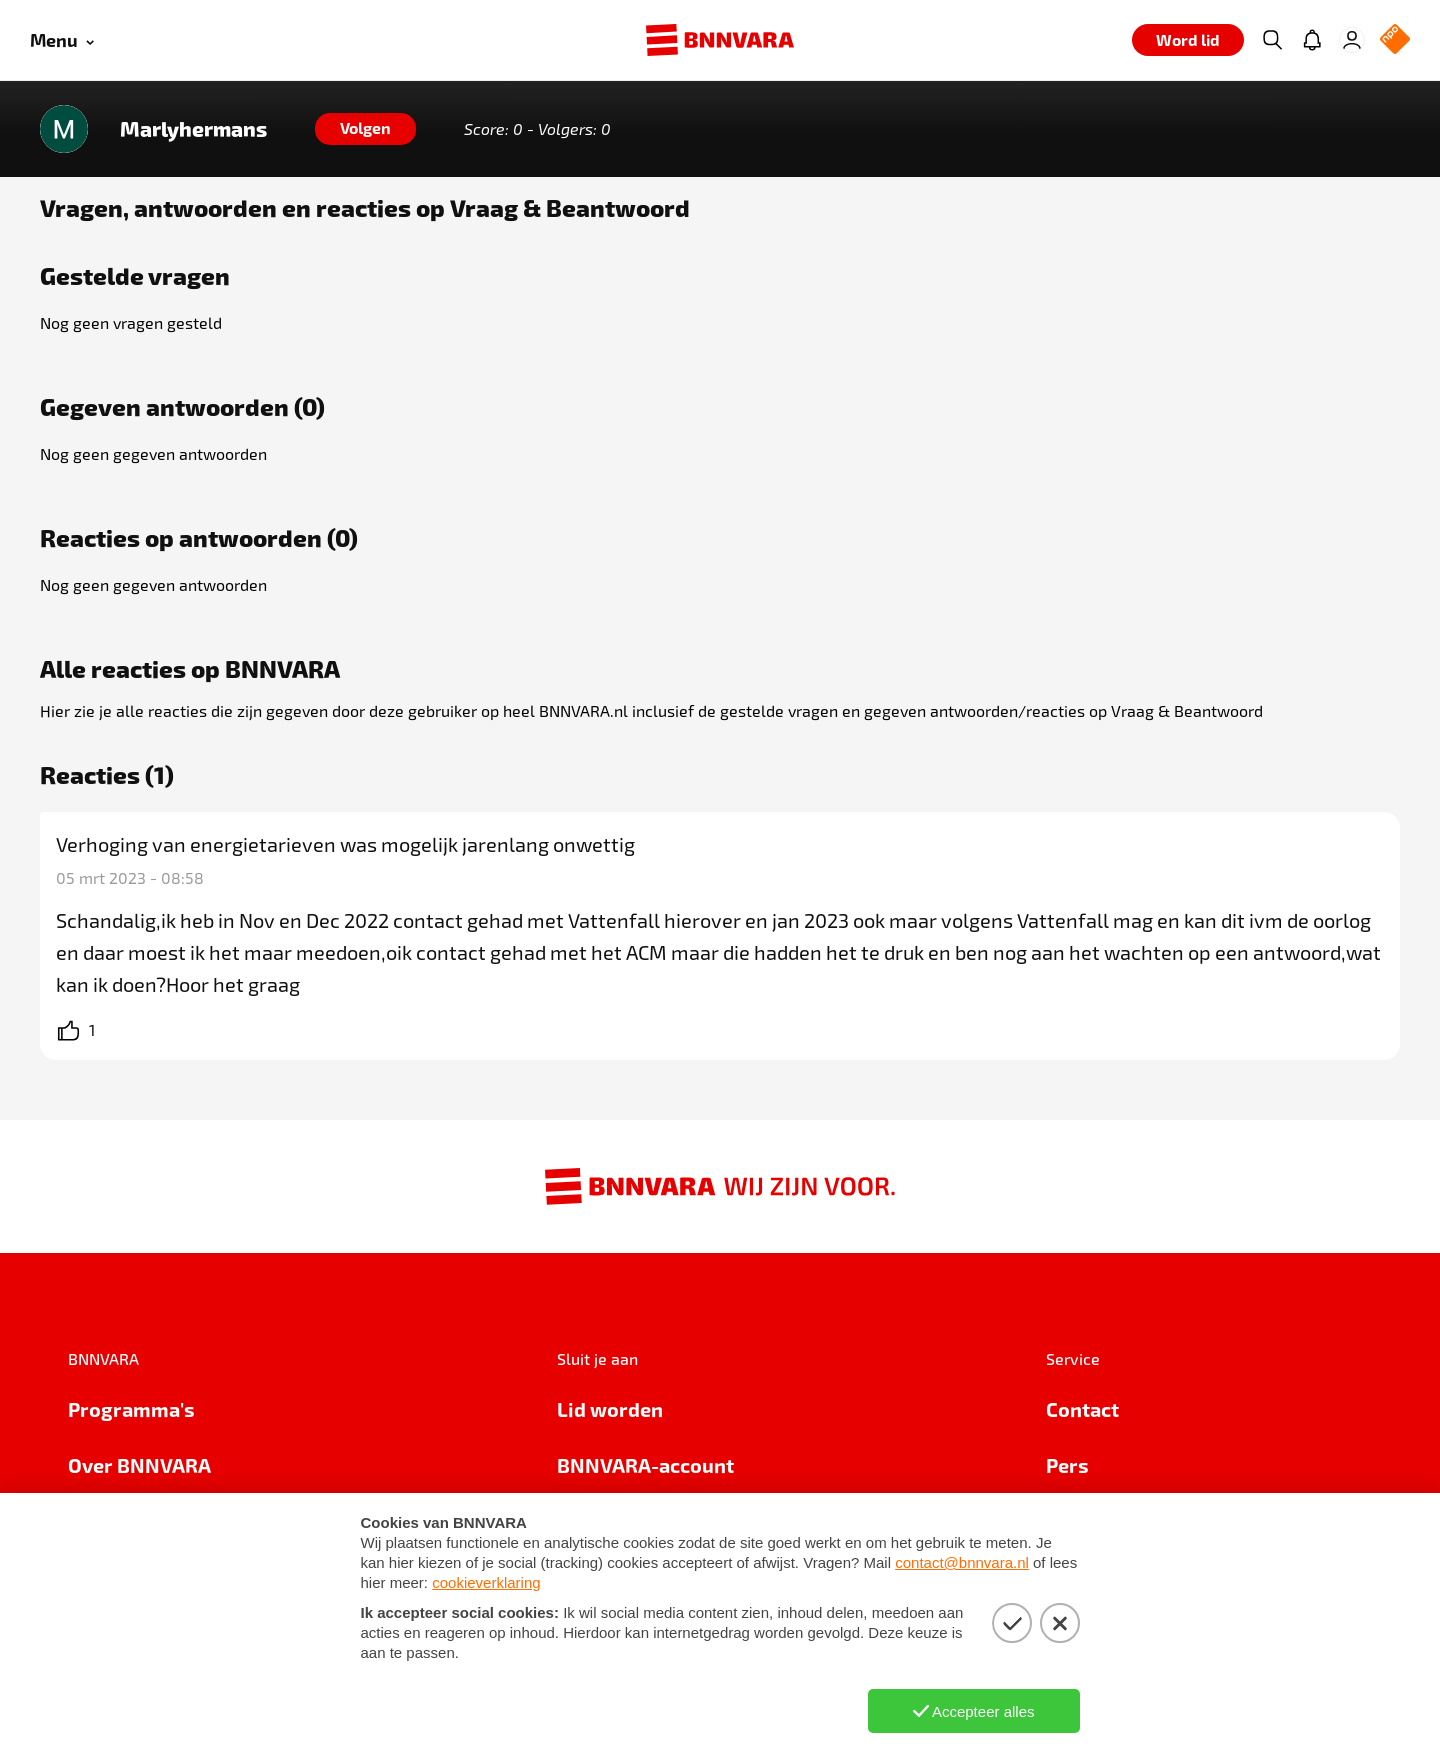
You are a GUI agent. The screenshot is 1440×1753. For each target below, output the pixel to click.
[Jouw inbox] (1312, 40)
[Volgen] (365, 129)
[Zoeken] (1272, 40)
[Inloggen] (1352, 40)
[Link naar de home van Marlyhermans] (64, 129)
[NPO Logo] (1395, 40)
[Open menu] (62, 40)
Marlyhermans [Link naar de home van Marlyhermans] (193, 129)
